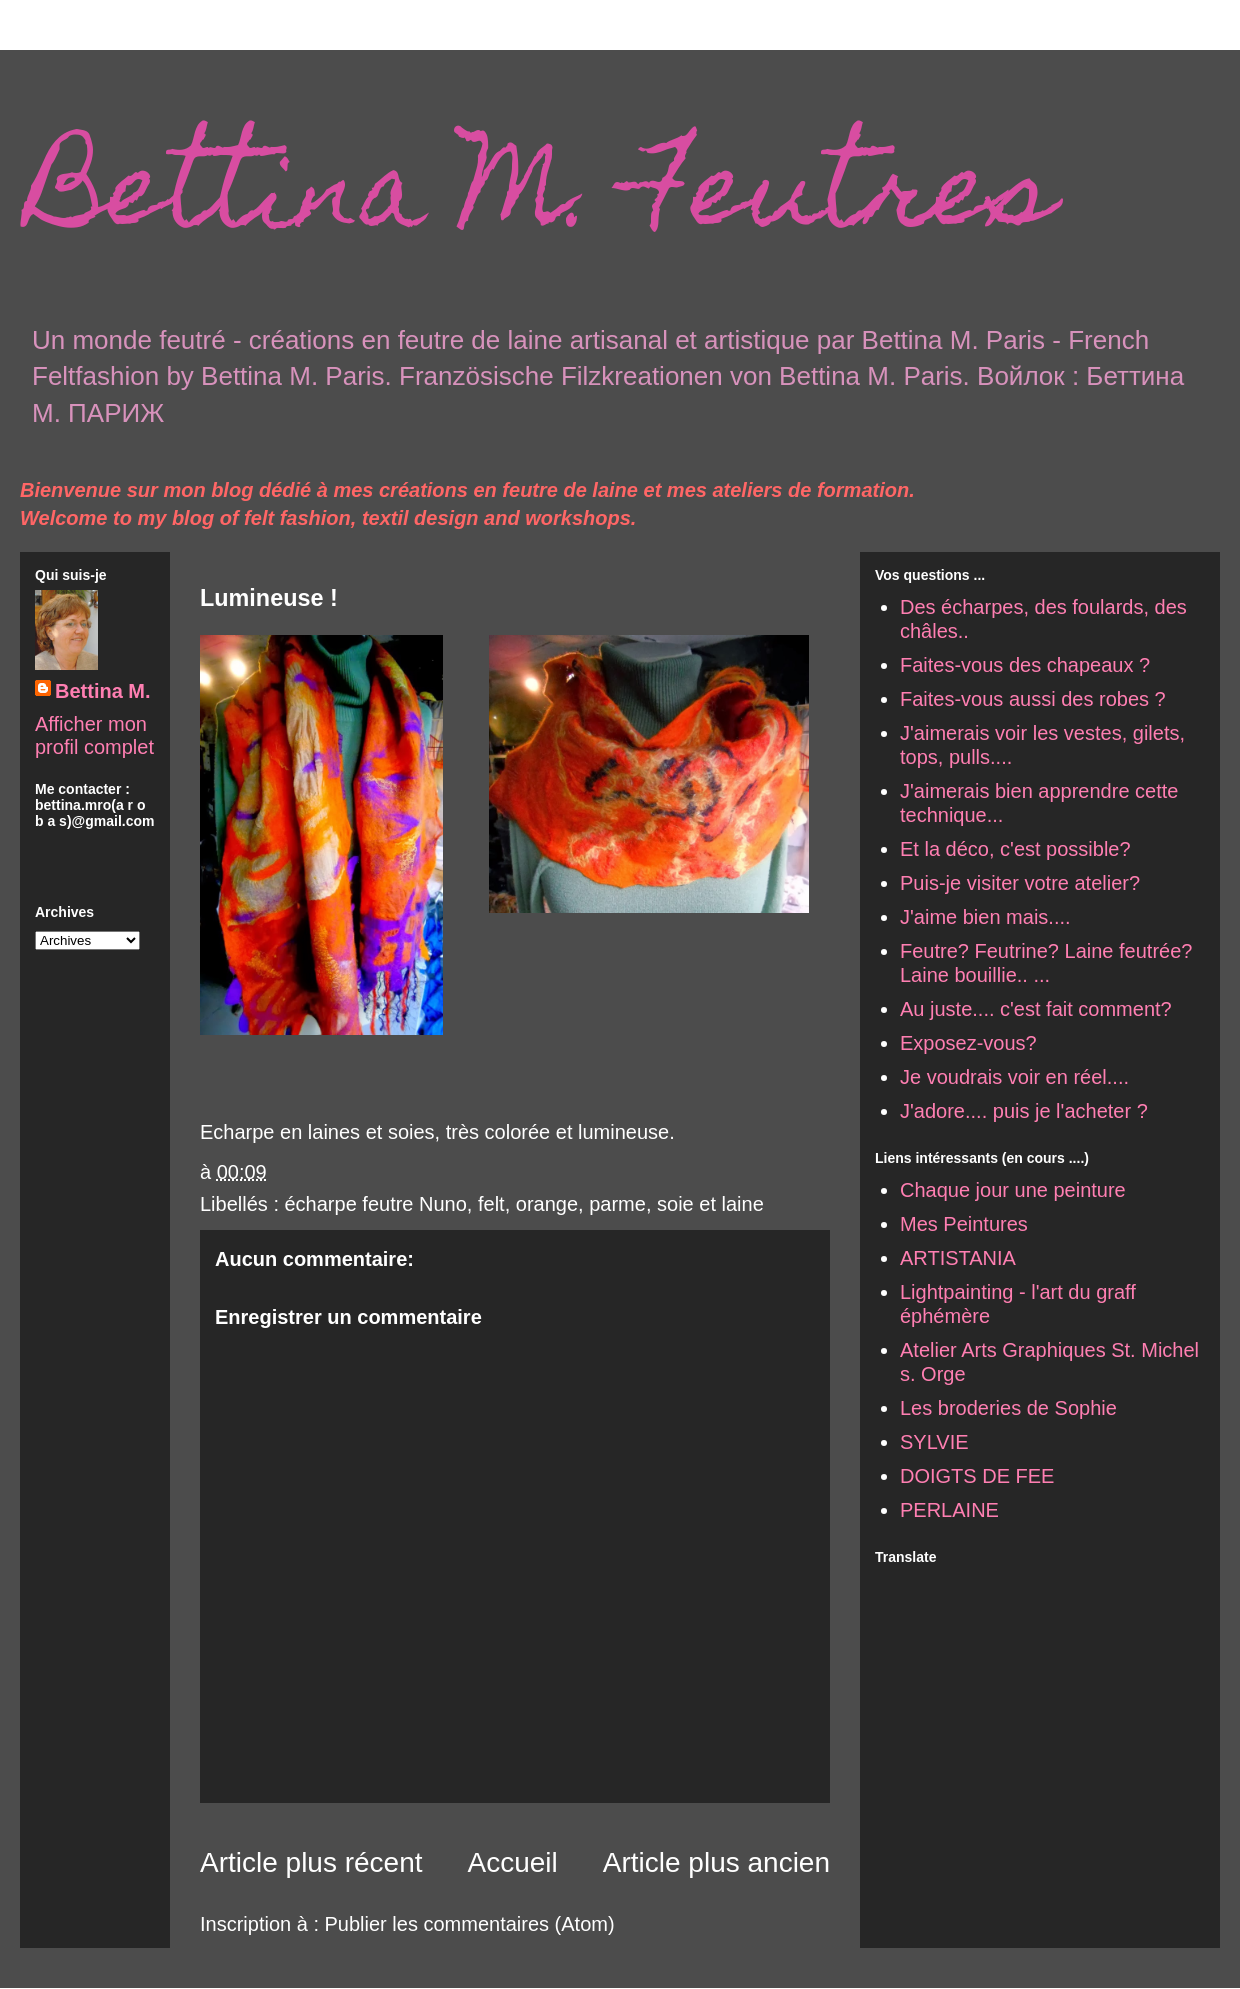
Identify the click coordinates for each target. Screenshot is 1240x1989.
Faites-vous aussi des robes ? (1033, 699)
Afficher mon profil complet (94, 735)
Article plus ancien (716, 1862)
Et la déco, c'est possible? (1015, 849)
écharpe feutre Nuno (376, 1204)
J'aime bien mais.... (985, 917)
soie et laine (710, 1204)
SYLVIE (934, 1442)
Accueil (513, 1862)
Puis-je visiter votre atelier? (1020, 883)
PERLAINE (949, 1510)
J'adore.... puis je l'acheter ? (1024, 1111)
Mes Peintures (964, 1224)
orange (547, 1204)
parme (617, 1204)
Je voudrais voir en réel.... (1014, 1077)
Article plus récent (311, 1862)
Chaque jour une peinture (1013, 1190)
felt (491, 1204)
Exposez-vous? (968, 1043)
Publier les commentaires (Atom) (470, 1924)
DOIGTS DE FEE (977, 1476)
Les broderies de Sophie (1008, 1408)
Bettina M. (103, 691)
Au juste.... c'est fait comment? (1036, 1009)
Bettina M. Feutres (542, 200)
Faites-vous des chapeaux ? (1025, 665)
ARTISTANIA (958, 1258)
